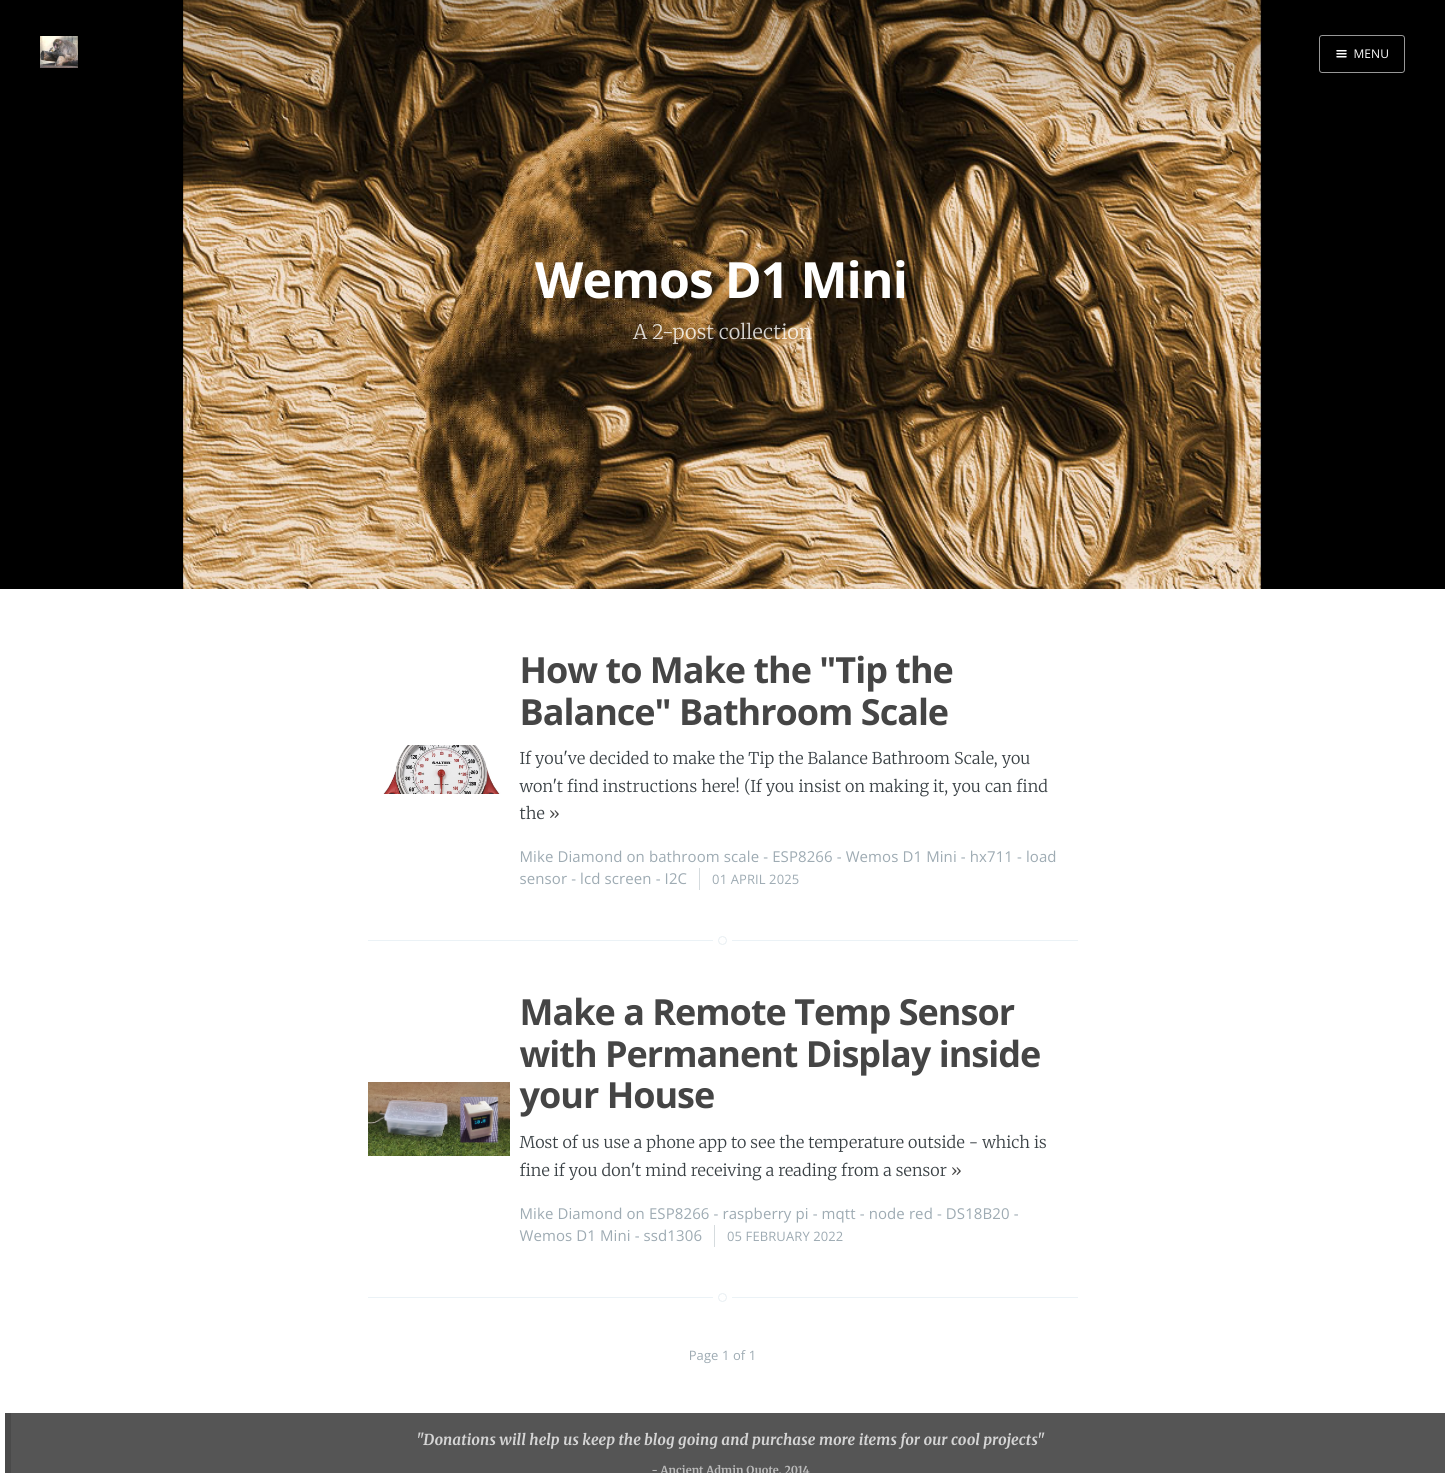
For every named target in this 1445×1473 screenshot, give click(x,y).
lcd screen (616, 879)
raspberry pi (765, 1214)
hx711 (991, 857)
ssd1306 (673, 1236)
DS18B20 (978, 1214)
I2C (676, 879)
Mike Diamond (571, 857)
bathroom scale (704, 857)
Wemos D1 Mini (901, 857)
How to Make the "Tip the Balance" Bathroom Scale (736, 690)
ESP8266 (802, 857)
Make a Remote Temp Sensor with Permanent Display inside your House (780, 1053)
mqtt (839, 1214)
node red (901, 1214)
